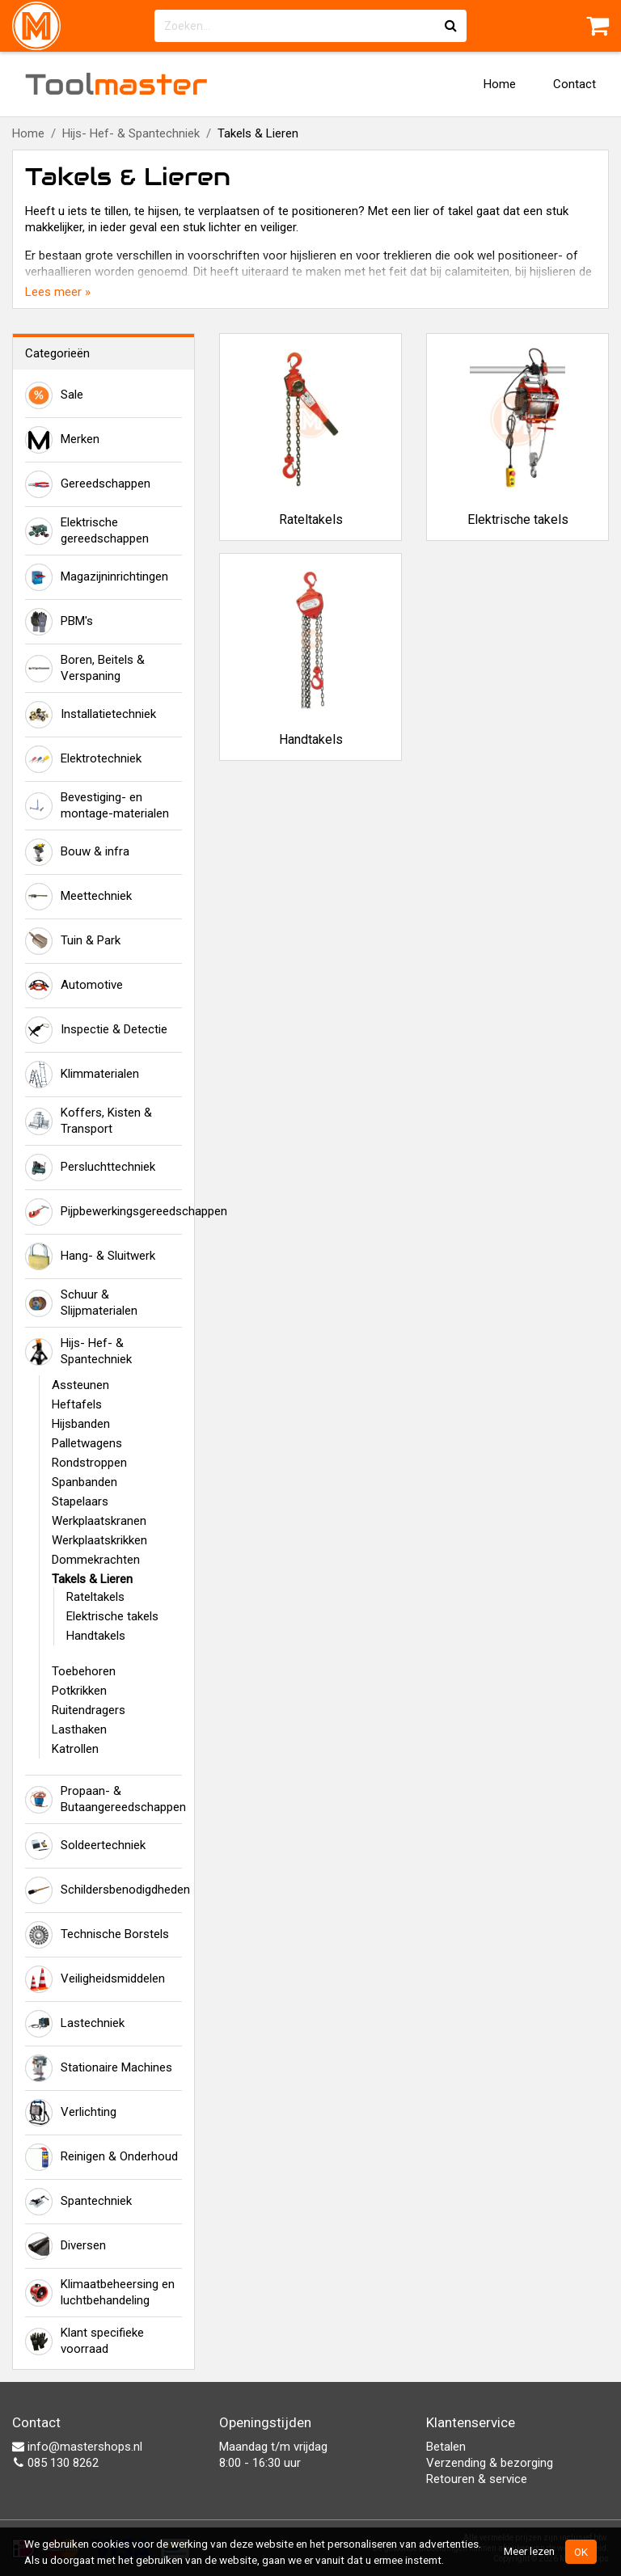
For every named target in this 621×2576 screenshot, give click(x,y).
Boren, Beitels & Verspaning (85, 667)
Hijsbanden (81, 1424)
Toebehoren (84, 1671)
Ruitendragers (88, 1710)
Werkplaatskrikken (99, 1540)
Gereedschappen (87, 484)
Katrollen (75, 1749)
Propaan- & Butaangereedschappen (103, 1799)
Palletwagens (87, 1443)
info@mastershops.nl (77, 2446)
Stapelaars (80, 1501)
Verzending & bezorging (489, 2463)
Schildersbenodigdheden (103, 1890)
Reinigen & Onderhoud (101, 2157)
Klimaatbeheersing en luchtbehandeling (100, 2292)
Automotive (74, 985)
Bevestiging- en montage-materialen (97, 805)
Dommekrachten (96, 1559)
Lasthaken (79, 1729)
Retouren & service (476, 2479)
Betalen (446, 2446)
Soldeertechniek (85, 1846)
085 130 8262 (55, 2463)
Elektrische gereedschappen (87, 530)
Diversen (65, 2246)
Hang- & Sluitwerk (90, 1256)
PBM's (59, 622)
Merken (62, 440)
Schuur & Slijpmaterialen (81, 1302)
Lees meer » (58, 292)
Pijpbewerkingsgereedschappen (103, 1212)
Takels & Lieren (92, 1579)
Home (500, 84)
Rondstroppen (89, 1462)
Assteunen (80, 1385)
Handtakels (95, 1635)
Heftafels (77, 1404)
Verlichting (70, 2112)
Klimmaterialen (82, 1074)
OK (581, 2551)
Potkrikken (79, 1690)
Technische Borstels (97, 1935)
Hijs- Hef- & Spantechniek (131, 133)
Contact (574, 84)
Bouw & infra (77, 852)
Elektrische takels (112, 1616)
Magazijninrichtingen (96, 577)
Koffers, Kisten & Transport (88, 1120)
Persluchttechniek (90, 1167)
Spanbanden (84, 1482)
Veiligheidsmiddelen (95, 1979)
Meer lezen (529, 2550)
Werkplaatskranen (99, 1521)
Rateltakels (95, 1597)
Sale (54, 395)
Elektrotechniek (83, 759)
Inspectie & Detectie (96, 1030)
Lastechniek (75, 2024)
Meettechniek (78, 896)
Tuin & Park (72, 941)
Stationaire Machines (98, 2068)
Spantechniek (78, 2201)
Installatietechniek (90, 714)
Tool (116, 84)
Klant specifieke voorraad (84, 2340)
